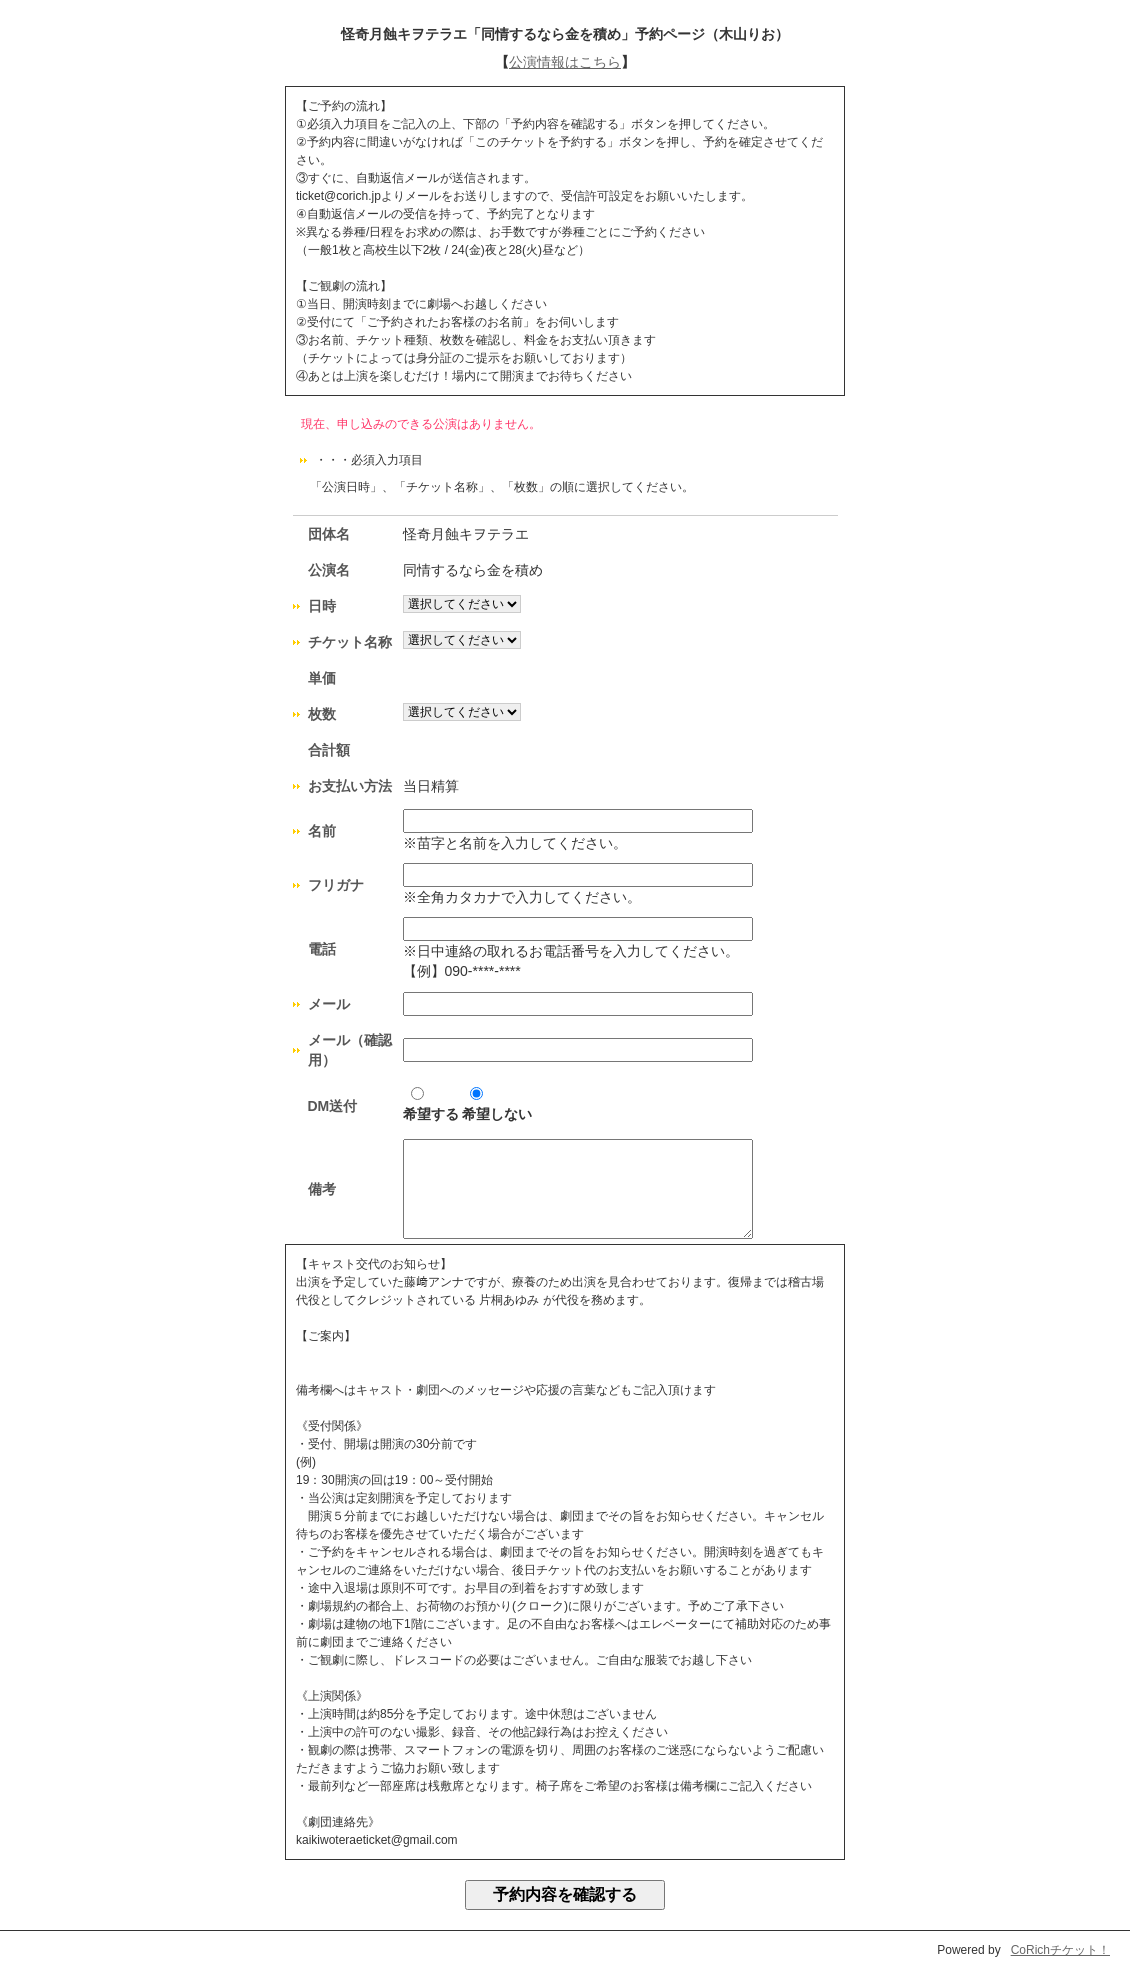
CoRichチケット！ (1060, 1950)
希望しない (497, 1104)
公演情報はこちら (565, 62)
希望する (431, 1104)
